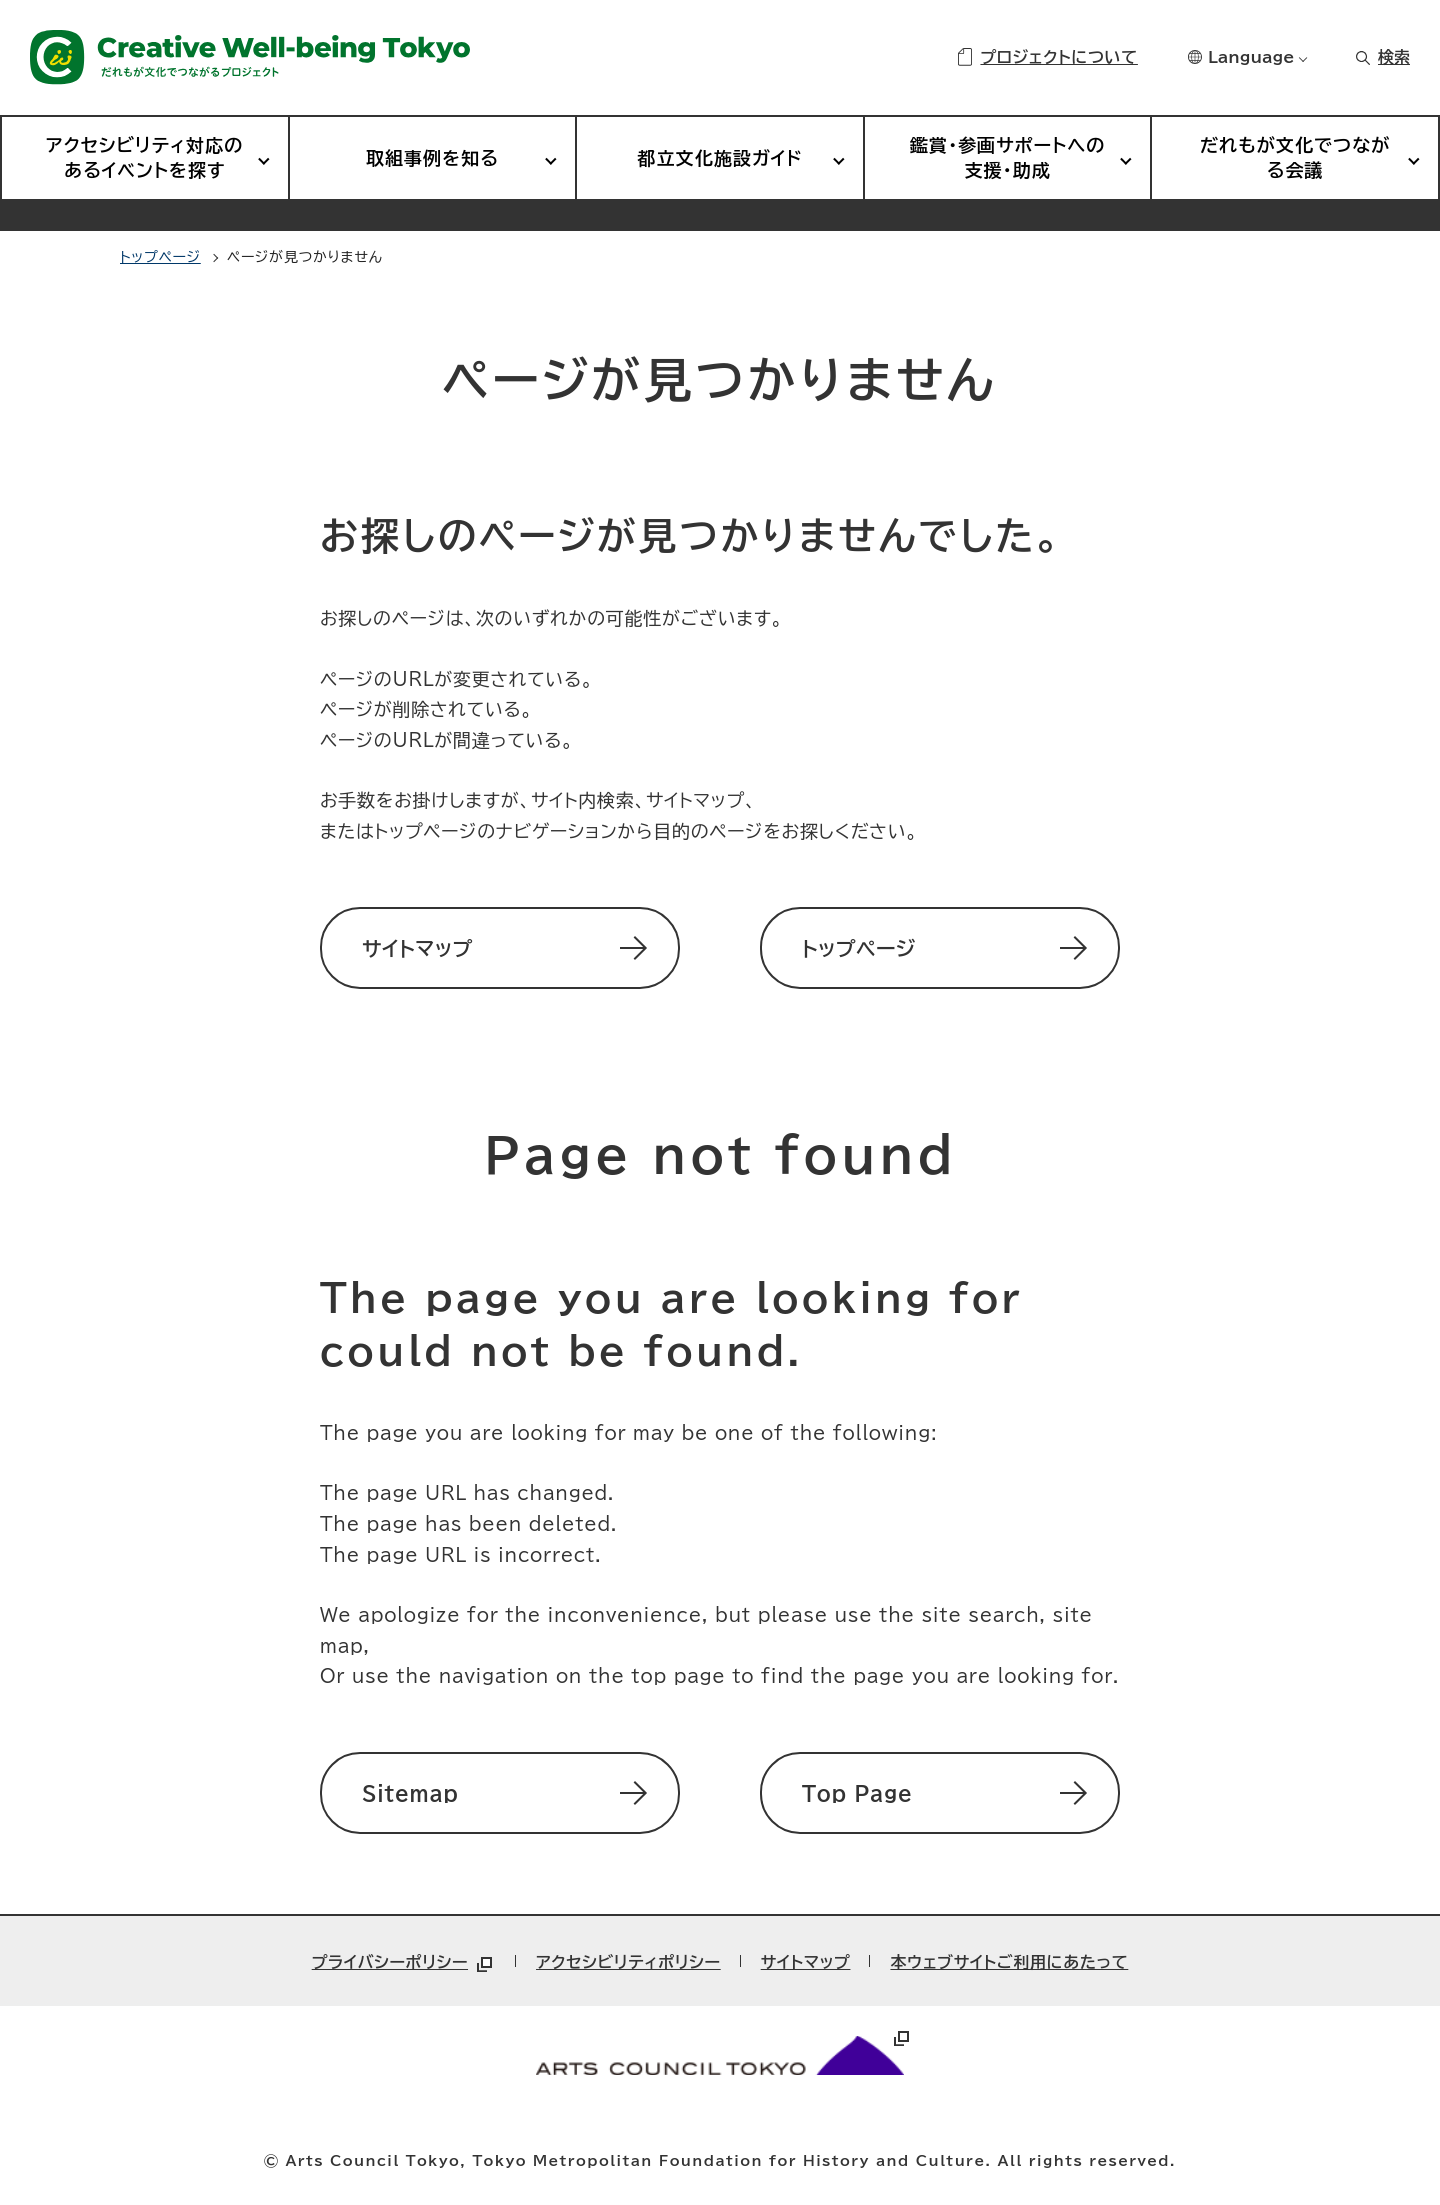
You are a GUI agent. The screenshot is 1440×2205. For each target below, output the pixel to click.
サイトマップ (806, 1962)
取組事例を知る (432, 158)
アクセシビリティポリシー (628, 1962)
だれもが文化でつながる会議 (1295, 157)
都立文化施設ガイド (719, 158)
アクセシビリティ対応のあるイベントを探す (144, 157)
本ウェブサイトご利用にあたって (1009, 1962)
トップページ (160, 257)
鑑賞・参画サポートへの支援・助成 (1008, 157)
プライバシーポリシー (404, 1962)
